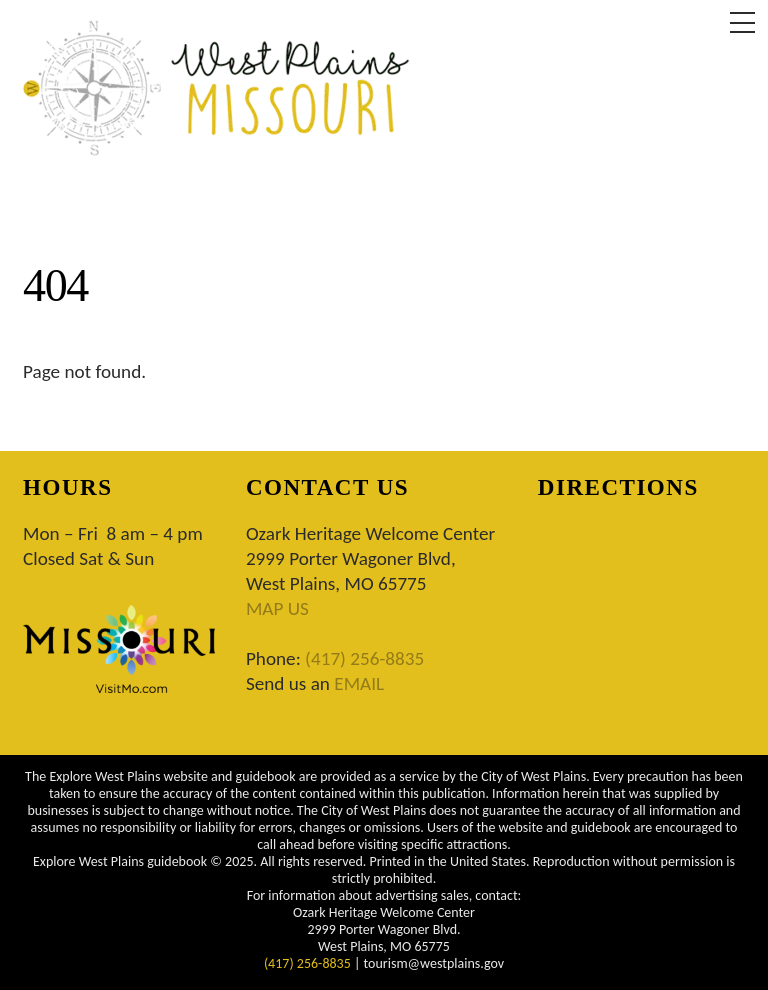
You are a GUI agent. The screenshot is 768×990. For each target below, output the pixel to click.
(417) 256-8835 (364, 658)
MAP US (277, 608)
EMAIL (359, 683)
